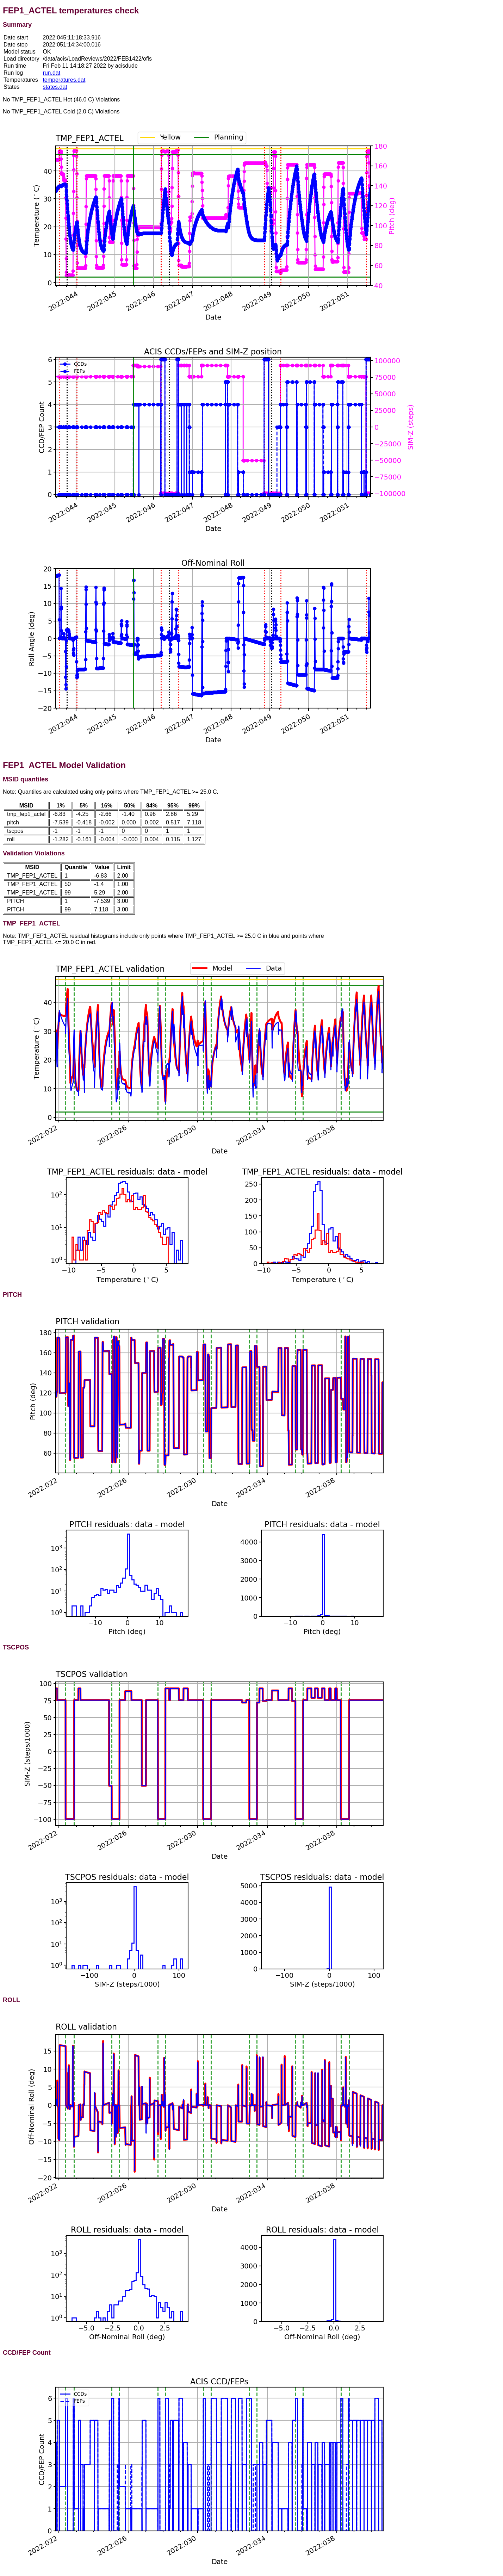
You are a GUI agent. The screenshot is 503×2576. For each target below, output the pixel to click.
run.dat (51, 73)
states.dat (55, 87)
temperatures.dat (64, 80)
